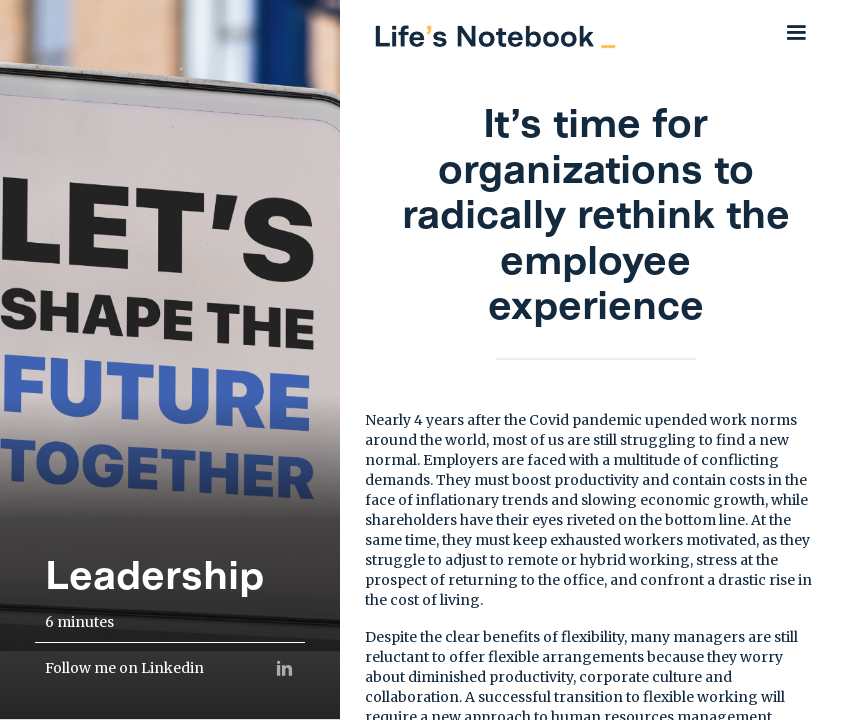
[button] (796, 32)
